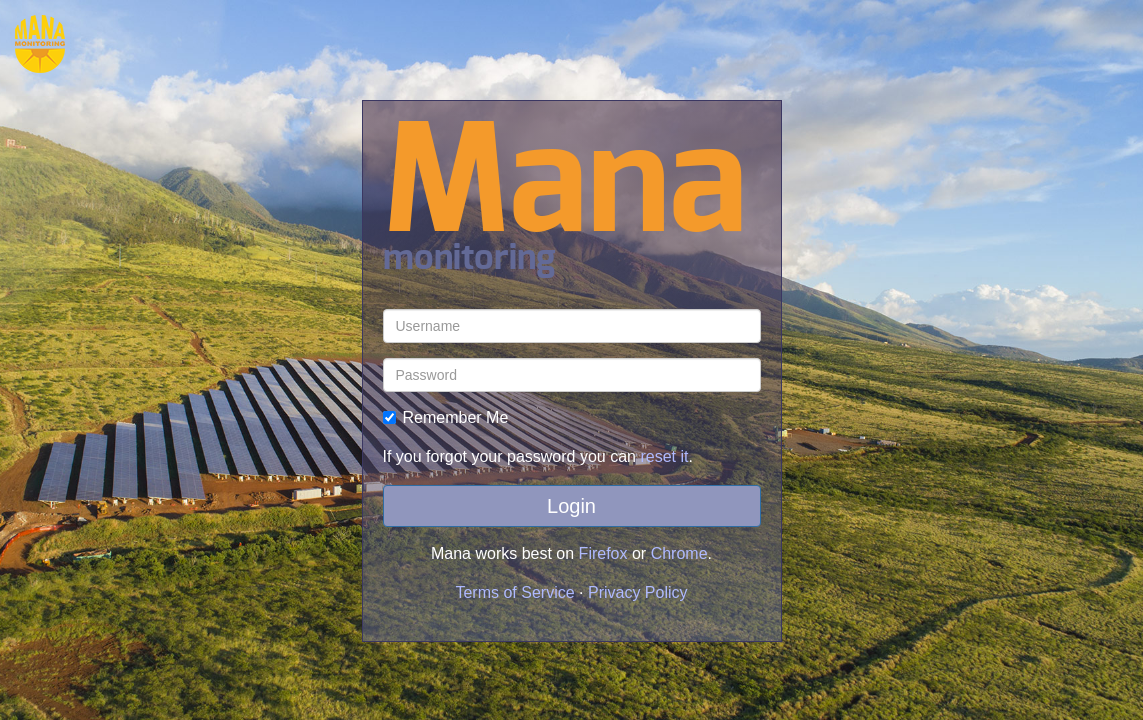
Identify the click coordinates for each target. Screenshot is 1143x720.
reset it (664, 456)
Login (571, 506)
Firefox (603, 553)
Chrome (679, 553)
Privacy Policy (638, 592)
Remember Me (446, 417)
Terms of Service (514, 592)
